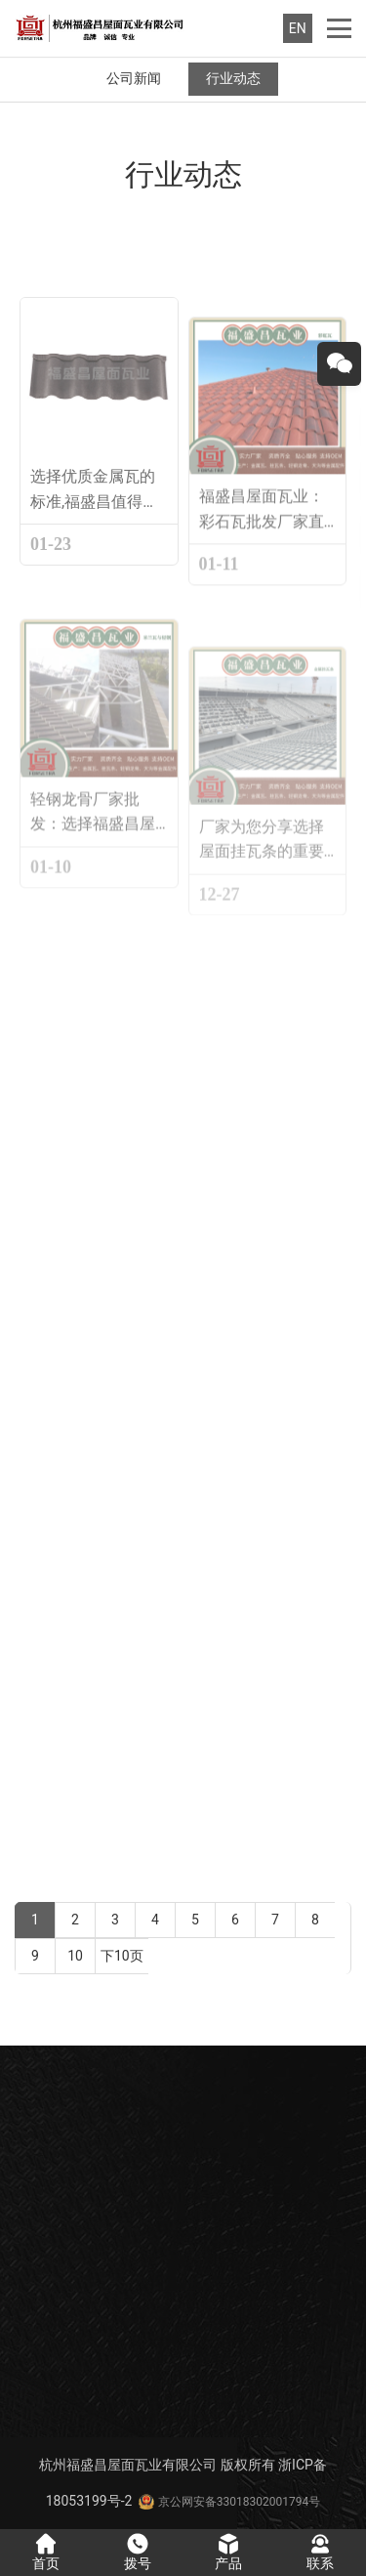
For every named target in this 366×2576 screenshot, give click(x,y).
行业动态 (233, 78)
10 (75, 1956)
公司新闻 (133, 78)
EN (297, 28)
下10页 (122, 1956)
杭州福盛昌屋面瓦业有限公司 (128, 2464)
